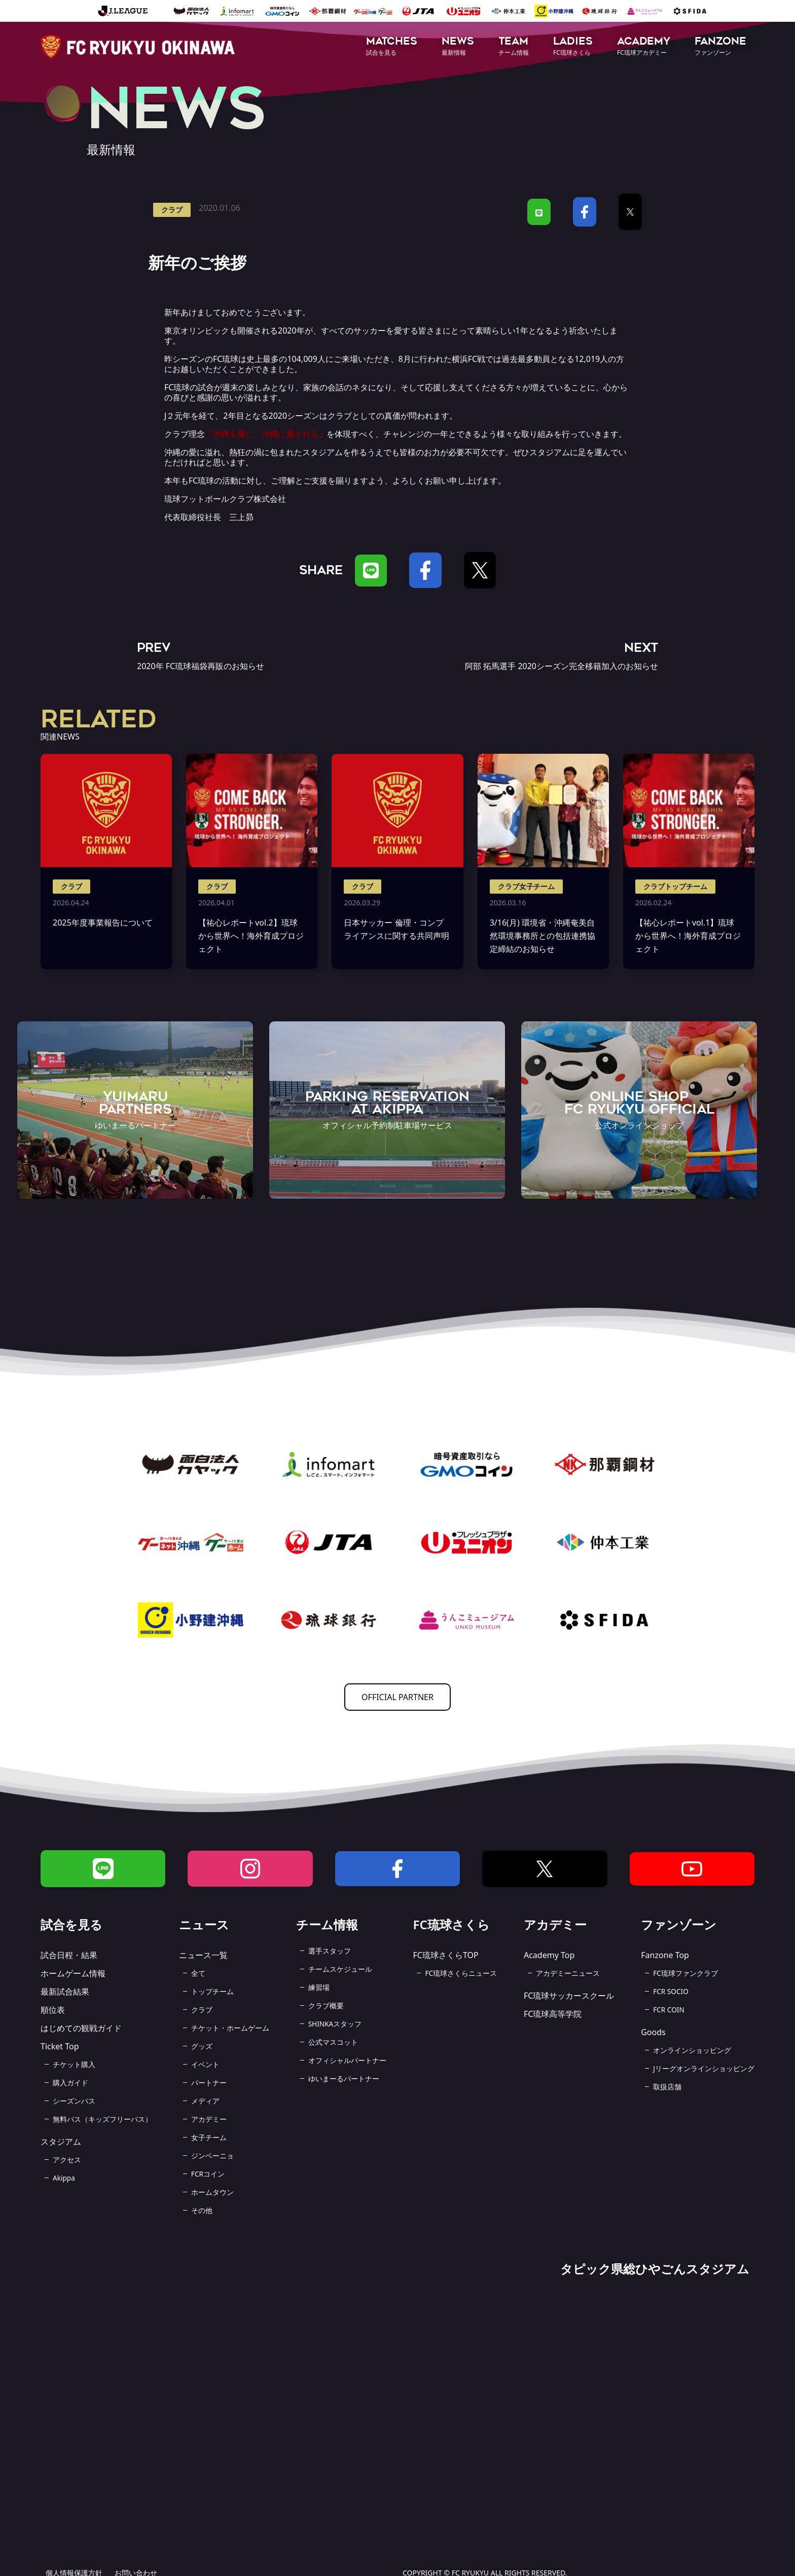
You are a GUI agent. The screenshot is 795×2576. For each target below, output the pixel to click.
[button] (391, 47)
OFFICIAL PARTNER (397, 1697)
